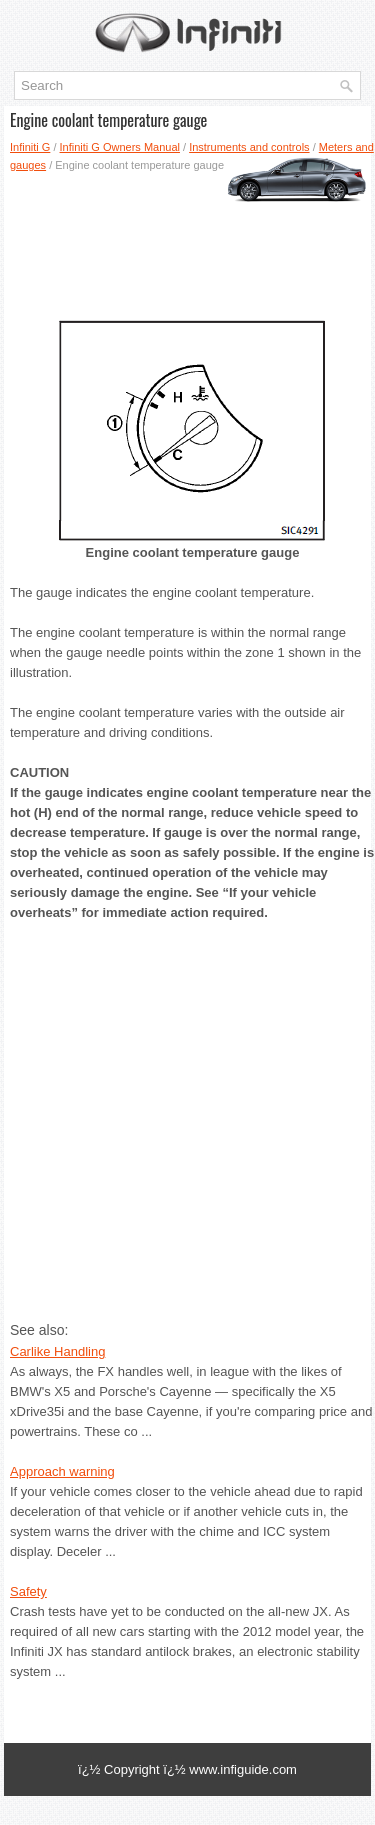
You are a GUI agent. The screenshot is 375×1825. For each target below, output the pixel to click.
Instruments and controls (249, 147)
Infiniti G (30, 147)
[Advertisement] (187, 239)
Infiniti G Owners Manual (120, 147)
